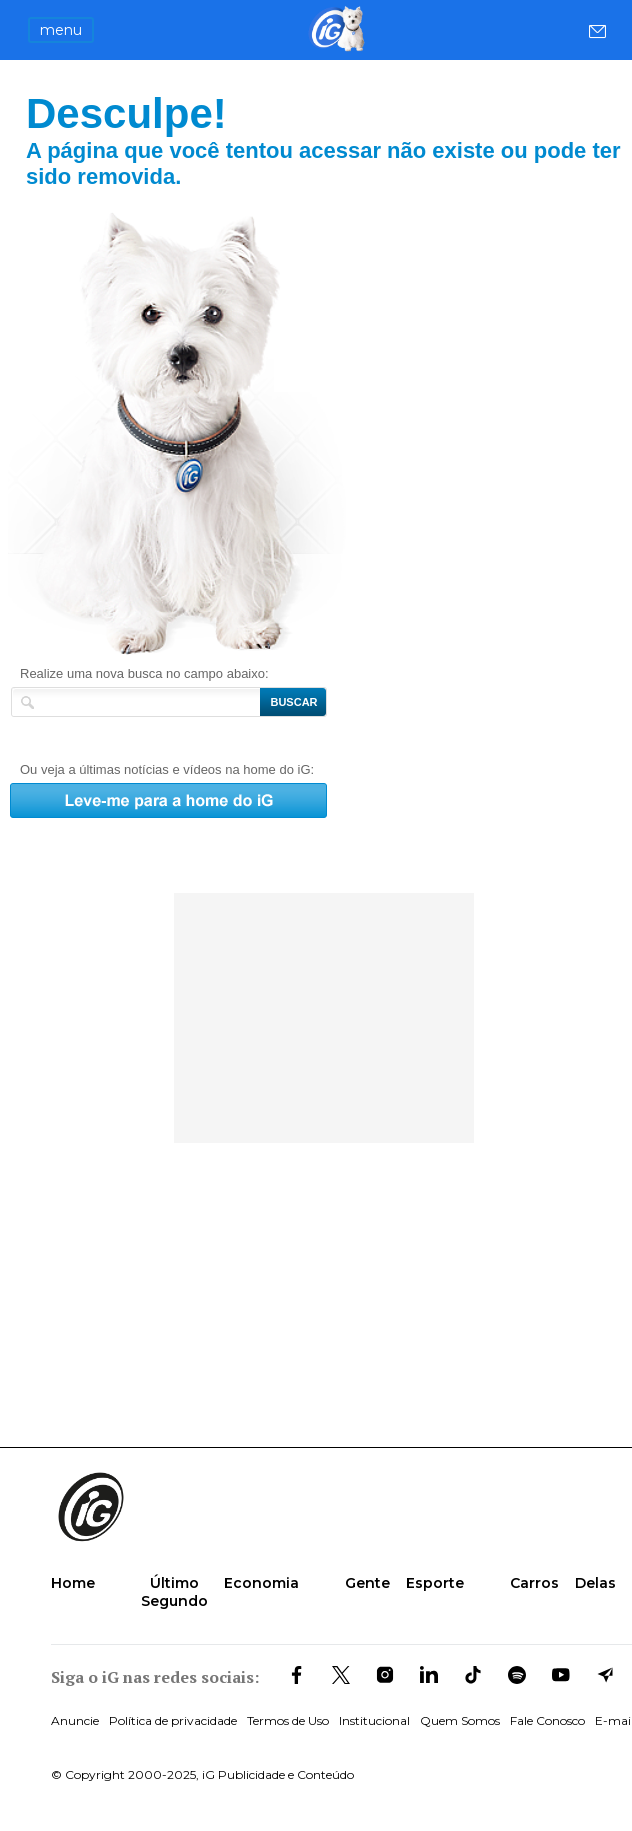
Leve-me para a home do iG (218, 433)
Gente (367, 1583)
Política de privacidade (173, 1720)
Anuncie (75, 1720)
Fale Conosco (547, 1720)
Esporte (435, 1583)
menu (61, 30)
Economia (261, 1583)
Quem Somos (460, 1720)
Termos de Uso (288, 1720)
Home (73, 1583)
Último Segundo (174, 1592)
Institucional (374, 1720)
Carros (534, 1583)
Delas (595, 1583)
